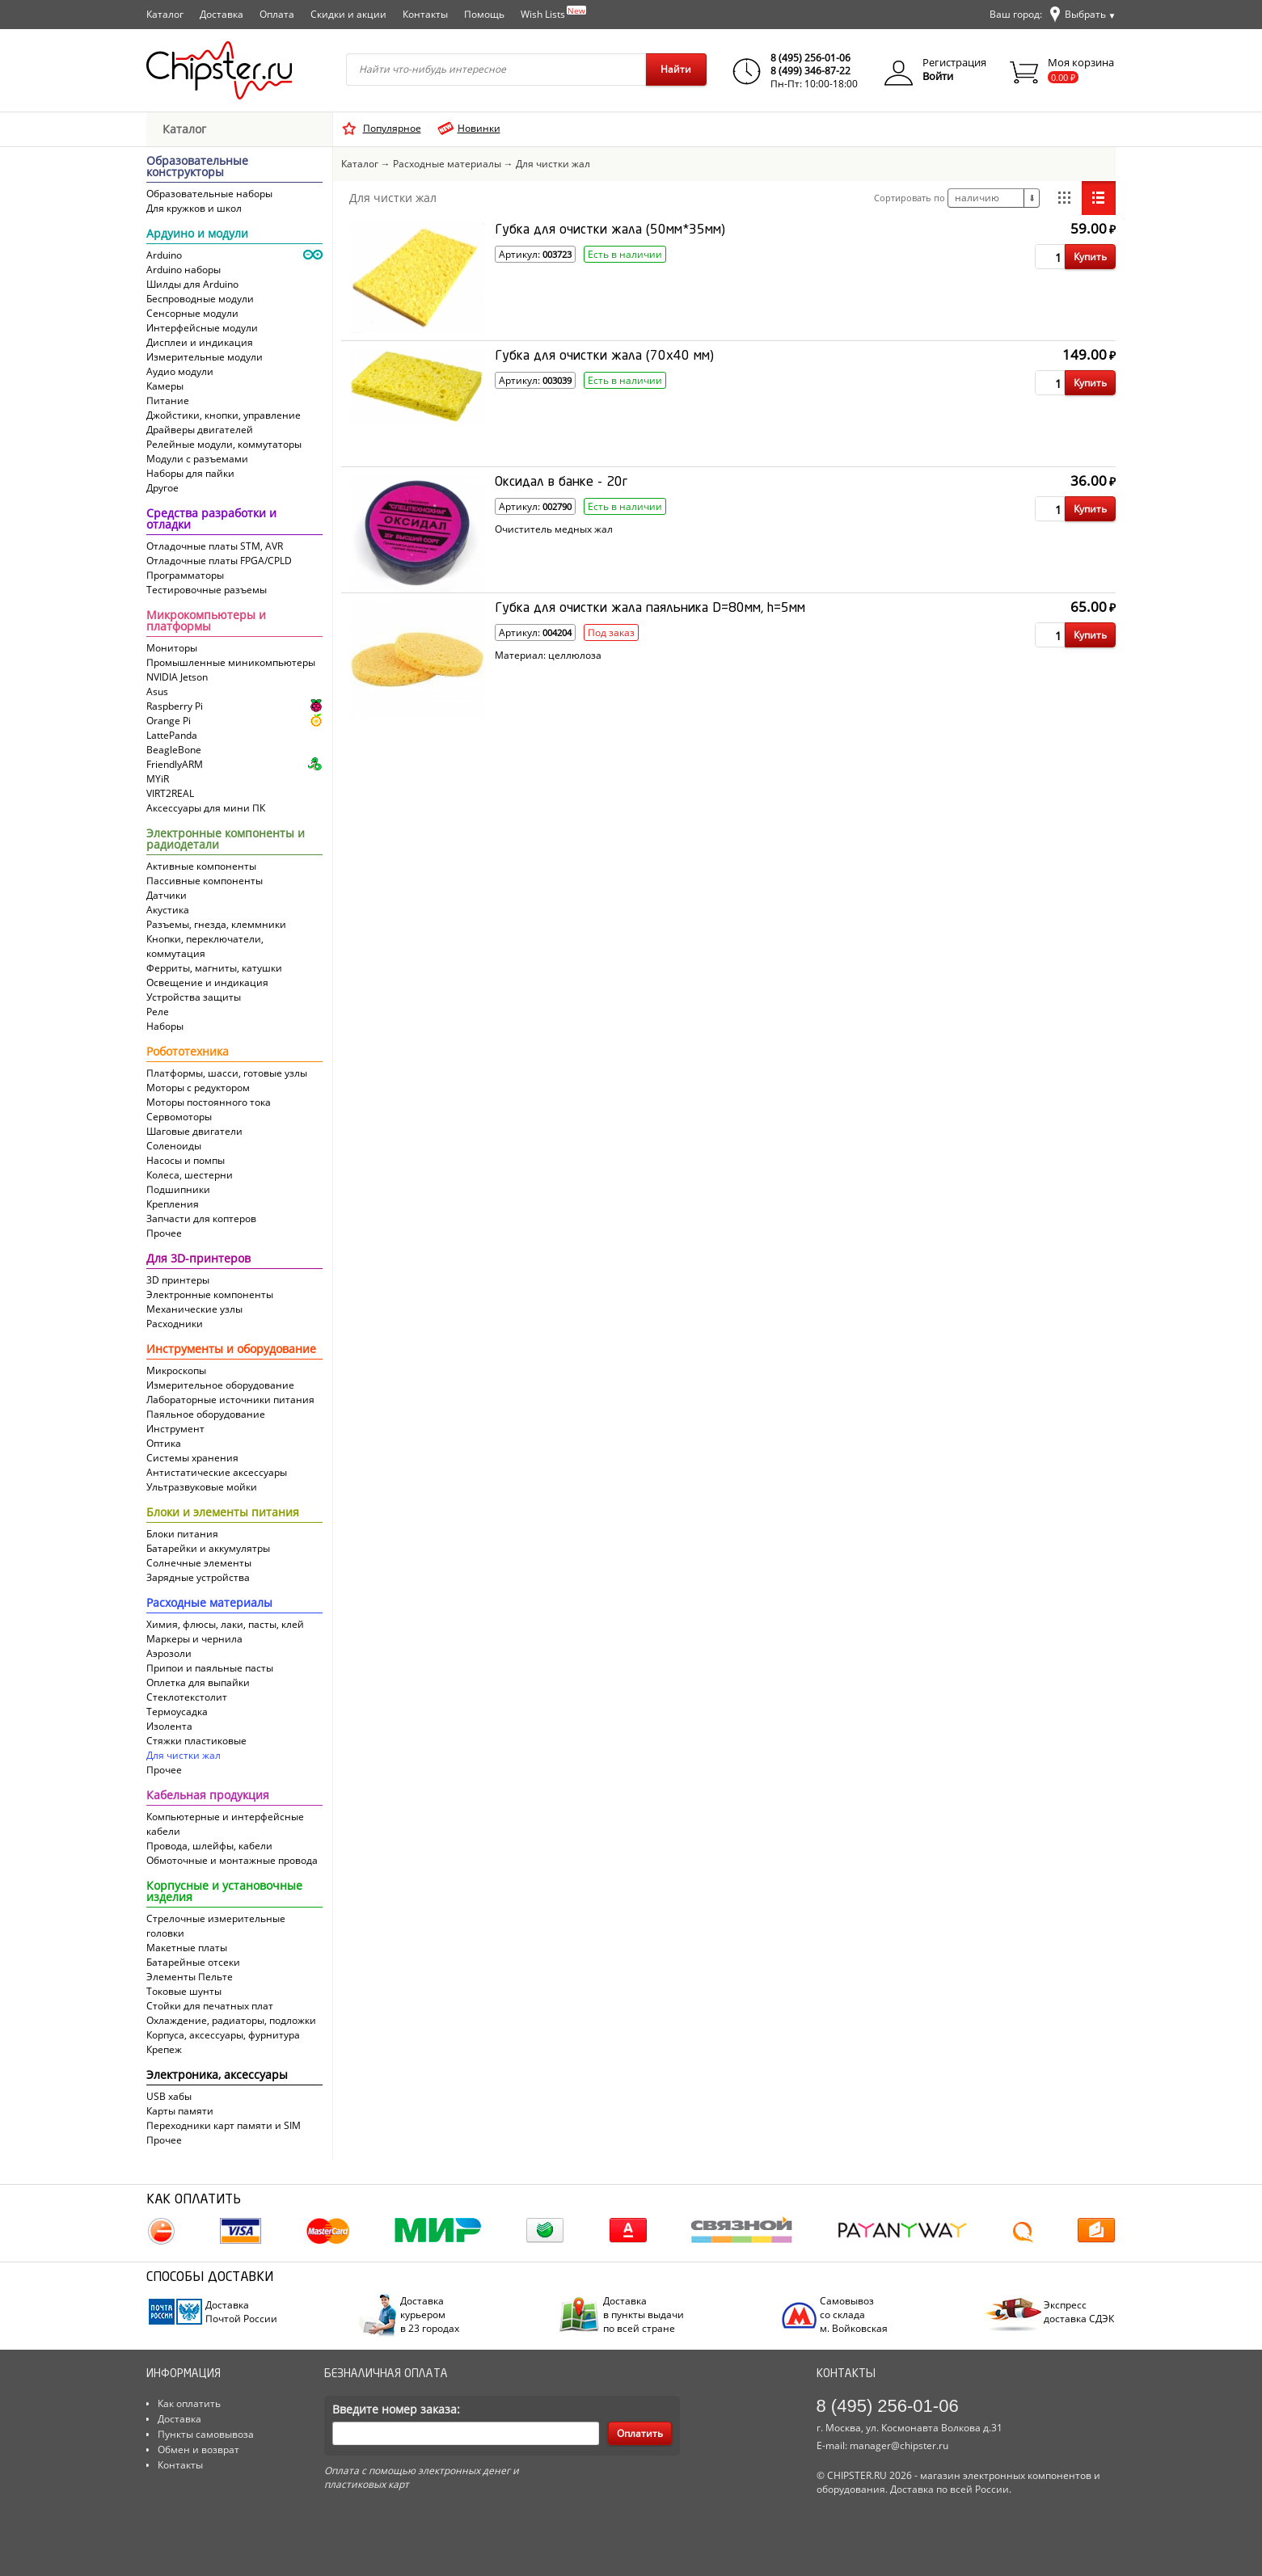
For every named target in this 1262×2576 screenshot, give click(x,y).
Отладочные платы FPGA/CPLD (219, 560)
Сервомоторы (179, 1117)
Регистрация (954, 62)
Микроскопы (176, 1370)
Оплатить (640, 2433)
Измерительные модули (204, 357)
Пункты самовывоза (206, 2434)
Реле (157, 1011)
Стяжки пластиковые (196, 1741)
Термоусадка (177, 1711)
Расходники (174, 1323)
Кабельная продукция (207, 1796)
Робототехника (187, 1052)
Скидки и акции (348, 14)
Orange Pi (168, 720)
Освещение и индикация (207, 982)
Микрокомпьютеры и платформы (206, 621)
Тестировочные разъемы (206, 590)
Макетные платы (186, 1947)
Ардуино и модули (197, 234)
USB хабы (169, 2096)
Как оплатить (189, 2403)
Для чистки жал (183, 1755)
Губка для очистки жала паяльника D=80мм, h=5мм (650, 608)
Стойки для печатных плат (209, 2006)
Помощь (484, 14)
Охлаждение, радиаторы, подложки (231, 2020)
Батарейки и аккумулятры (208, 1548)
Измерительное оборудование (220, 1385)
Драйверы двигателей (199, 429)
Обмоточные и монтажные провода (232, 1860)
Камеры (165, 386)
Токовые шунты (184, 1991)
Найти (676, 69)
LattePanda (171, 735)
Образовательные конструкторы (197, 167)
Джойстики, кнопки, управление (223, 415)
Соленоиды (173, 1146)
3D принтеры (177, 1280)
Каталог (165, 14)
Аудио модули (179, 371)
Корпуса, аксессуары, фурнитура (223, 2035)
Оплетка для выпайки (198, 1682)
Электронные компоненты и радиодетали (225, 840)
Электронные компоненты (209, 1294)
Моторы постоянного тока (208, 1102)
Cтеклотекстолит (186, 1697)
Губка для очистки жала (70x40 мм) (604, 356)
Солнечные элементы (198, 1563)
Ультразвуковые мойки (201, 1487)
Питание (167, 400)
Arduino (164, 255)
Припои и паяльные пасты (209, 1668)
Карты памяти (179, 2111)
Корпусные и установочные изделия (224, 1892)
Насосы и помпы (185, 1160)
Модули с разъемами (197, 459)
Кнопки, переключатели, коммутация (205, 946)
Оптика (163, 1443)
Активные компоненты (201, 866)
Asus (157, 691)
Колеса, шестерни (189, 1175)
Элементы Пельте (189, 1977)
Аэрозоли (169, 1653)
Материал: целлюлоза (548, 655)
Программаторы (185, 575)
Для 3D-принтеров (198, 1259)
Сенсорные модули (192, 313)
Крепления (172, 1204)
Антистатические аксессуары (216, 1472)
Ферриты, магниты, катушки (214, 968)
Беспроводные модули (200, 299)
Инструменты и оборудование (231, 1349)
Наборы (165, 1026)
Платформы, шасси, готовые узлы (226, 1073)
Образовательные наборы (209, 193)
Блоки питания (182, 1534)
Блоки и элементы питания (222, 1513)
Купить (1090, 257)
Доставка (221, 14)
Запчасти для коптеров (201, 1218)
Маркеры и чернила (194, 1639)
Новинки (479, 128)
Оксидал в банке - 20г (561, 482)
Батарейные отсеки (193, 1962)
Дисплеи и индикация (199, 342)
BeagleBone (173, 750)
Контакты (425, 14)
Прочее (164, 1233)
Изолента (169, 1726)
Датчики (166, 895)
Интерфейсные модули (202, 328)
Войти (937, 76)
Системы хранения (192, 1458)
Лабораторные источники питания (230, 1399)
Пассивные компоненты (204, 880)
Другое (162, 488)
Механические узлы (194, 1309)
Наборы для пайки (190, 473)
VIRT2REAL (170, 793)
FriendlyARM (174, 764)
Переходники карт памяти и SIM (223, 2125)
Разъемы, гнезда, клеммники (216, 924)
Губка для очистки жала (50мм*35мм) (610, 230)
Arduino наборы (183, 269)
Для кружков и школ (194, 208)
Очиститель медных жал (554, 529)
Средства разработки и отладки (211, 520)
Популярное (392, 128)
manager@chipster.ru (899, 2445)
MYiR (157, 779)
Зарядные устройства (198, 1577)
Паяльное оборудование (205, 1414)
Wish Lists (553, 13)
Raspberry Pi (174, 706)
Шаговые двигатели (194, 1131)
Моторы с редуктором (198, 1087)
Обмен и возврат (198, 2449)
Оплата (277, 14)
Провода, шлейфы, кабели (209, 1846)
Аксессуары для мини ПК (205, 808)
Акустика (167, 910)
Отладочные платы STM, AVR (214, 546)
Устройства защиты (193, 997)
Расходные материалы (209, 1603)
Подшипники (178, 1189)
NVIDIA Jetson (177, 677)
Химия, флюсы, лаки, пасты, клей (225, 1624)
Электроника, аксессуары (217, 2075)
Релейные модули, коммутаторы (224, 444)
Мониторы (171, 648)
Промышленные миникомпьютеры (230, 662)
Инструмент (175, 1429)
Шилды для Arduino (192, 284)
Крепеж (164, 2049)
